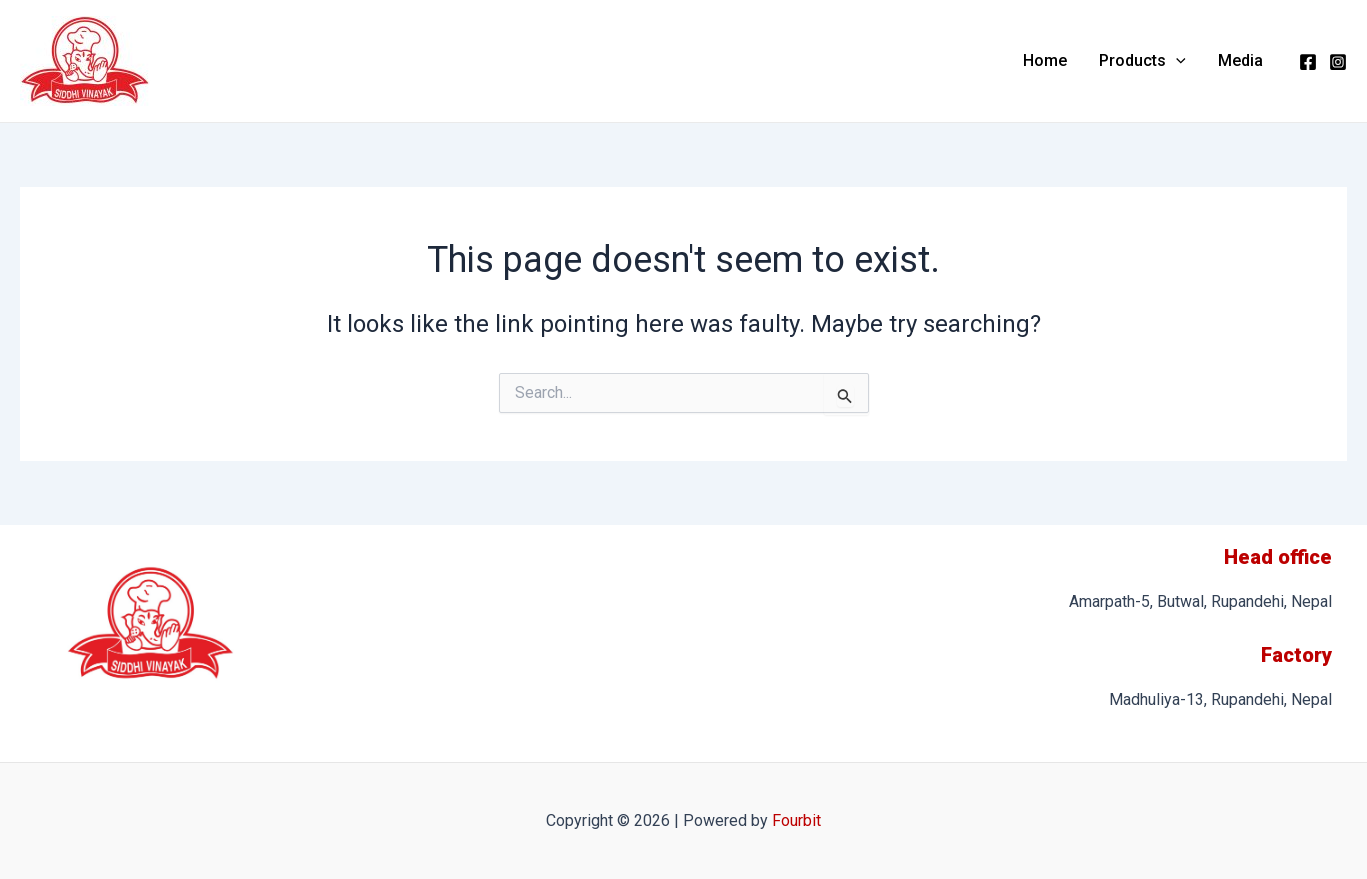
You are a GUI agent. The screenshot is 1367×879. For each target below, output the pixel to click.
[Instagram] (1338, 62)
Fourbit (796, 820)
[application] (1176, 61)
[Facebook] (1308, 62)
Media (1240, 60)
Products (1142, 61)
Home (1045, 60)
